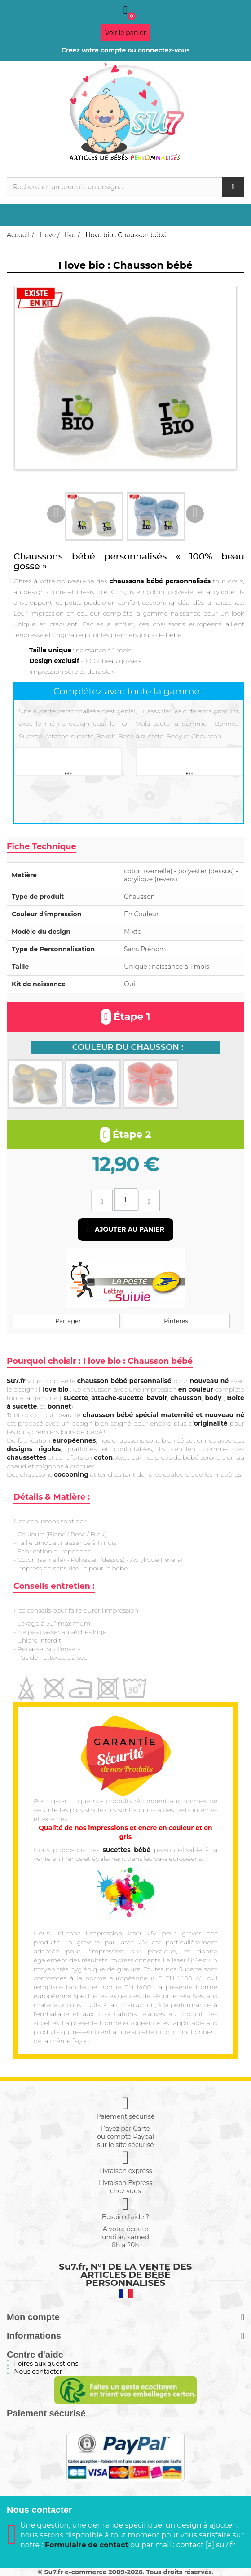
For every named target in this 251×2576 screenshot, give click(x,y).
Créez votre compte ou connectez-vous (125, 50)
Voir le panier (125, 33)
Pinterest (176, 1320)
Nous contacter (38, 2372)
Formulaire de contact (86, 2545)
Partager (66, 1320)
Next (195, 514)
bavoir (157, 1398)
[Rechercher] (125, 187)
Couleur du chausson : (128, 1047)
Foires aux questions (46, 2363)
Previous (56, 514)
